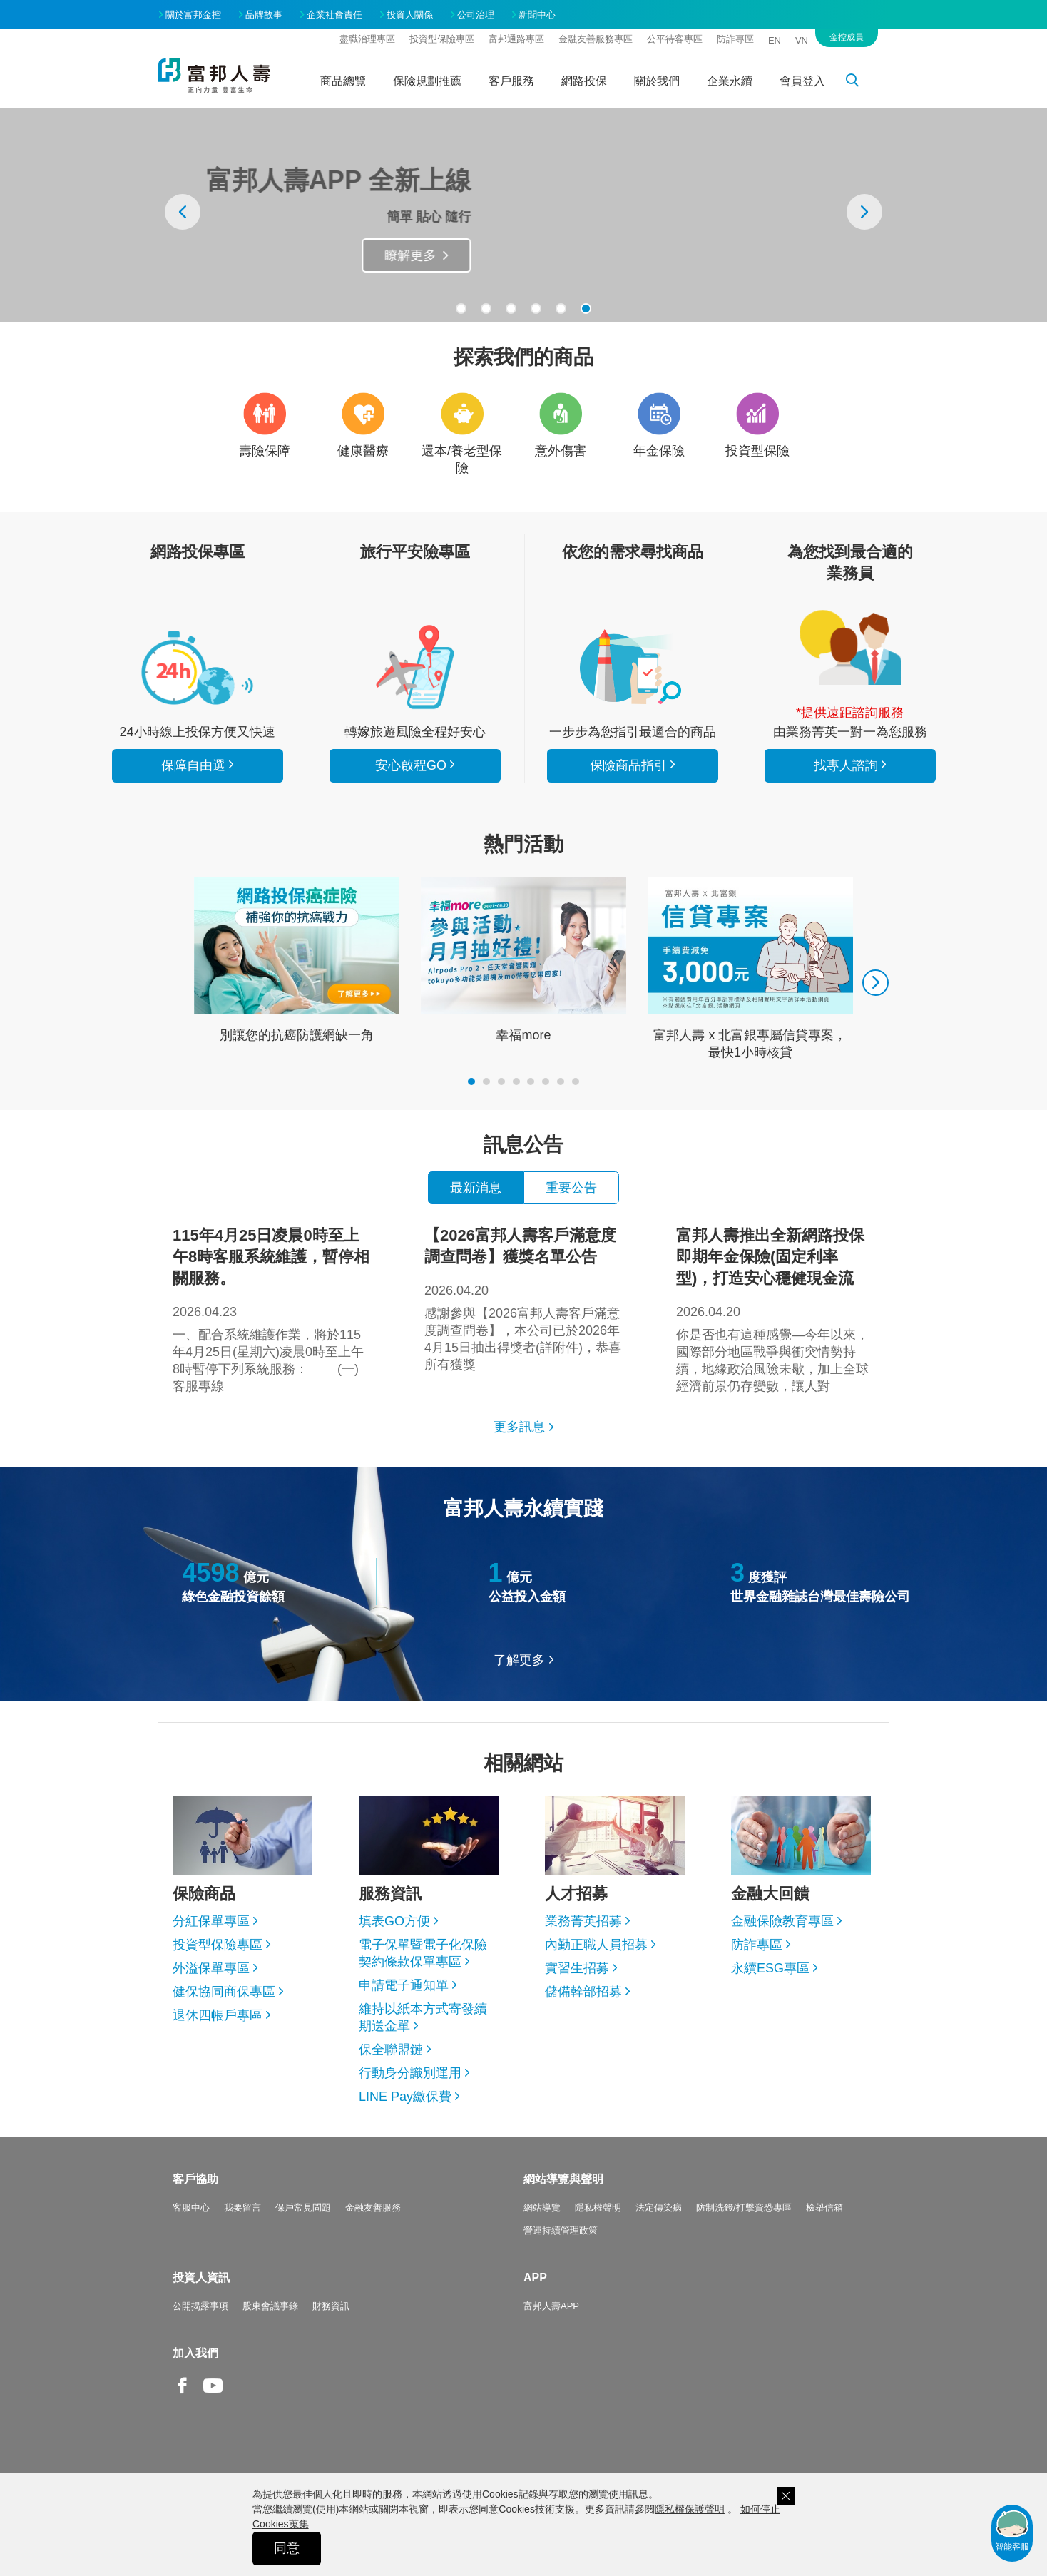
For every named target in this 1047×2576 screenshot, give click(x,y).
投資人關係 (410, 14)
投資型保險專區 (441, 39)
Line (244, 2387)
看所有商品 (197, 667)
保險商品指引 (632, 667)
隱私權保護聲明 (690, 2509)
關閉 (786, 2496)
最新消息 (475, 1188)
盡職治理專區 (367, 39)
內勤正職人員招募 (596, 1945)
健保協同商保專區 (224, 1992)
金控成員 (846, 37)
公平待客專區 (675, 39)
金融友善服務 (373, 2207)
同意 (287, 2548)
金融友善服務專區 (595, 39)
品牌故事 (263, 14)
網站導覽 (542, 2207)
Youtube (213, 2396)
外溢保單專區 (211, 1968)
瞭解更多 (463, 255)
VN (801, 40)
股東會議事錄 (270, 2306)
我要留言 (242, 2207)
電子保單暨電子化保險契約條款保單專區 (423, 1953)
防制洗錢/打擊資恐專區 (744, 2207)
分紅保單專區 (211, 1921)
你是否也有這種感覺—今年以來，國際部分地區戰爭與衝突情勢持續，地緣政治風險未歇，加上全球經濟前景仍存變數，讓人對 (775, 1309)
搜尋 (860, 82)
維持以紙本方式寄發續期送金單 (423, 2017)
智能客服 (1012, 2530)
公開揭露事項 (200, 2306)
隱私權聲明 (598, 2207)
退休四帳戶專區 (217, 2015)
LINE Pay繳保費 (405, 2096)
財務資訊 (330, 2306)
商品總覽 (343, 81)
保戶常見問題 (303, 2207)
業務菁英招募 (583, 1921)
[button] (461, 308)
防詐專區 (735, 39)
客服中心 (191, 2207)
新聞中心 (537, 14)
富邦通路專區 (516, 39)
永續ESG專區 (770, 1968)
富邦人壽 (214, 75)
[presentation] (182, 212)
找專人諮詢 (850, 648)
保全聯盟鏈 (391, 2049)
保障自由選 (193, 765)
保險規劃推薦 (427, 81)
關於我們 (657, 81)
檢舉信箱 (824, 2207)
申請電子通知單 (404, 1985)
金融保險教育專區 (782, 1921)
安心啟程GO (415, 667)
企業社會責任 (334, 14)
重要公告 (571, 1188)
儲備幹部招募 (583, 1992)
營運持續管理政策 (561, 2230)
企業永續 (729, 81)
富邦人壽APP (551, 2306)
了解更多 (519, 1660)
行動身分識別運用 (410, 2073)
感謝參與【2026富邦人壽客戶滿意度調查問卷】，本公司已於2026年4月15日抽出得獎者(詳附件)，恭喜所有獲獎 (523, 1298)
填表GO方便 (394, 1921)
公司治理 (475, 14)
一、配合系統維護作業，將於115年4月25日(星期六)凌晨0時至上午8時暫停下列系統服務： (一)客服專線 (272, 1309)
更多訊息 (519, 1427)
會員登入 (802, 81)
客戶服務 (511, 81)
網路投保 (584, 81)
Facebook (183, 2396)
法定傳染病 (658, 2207)
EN (774, 40)
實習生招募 (577, 1968)
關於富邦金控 (193, 14)
